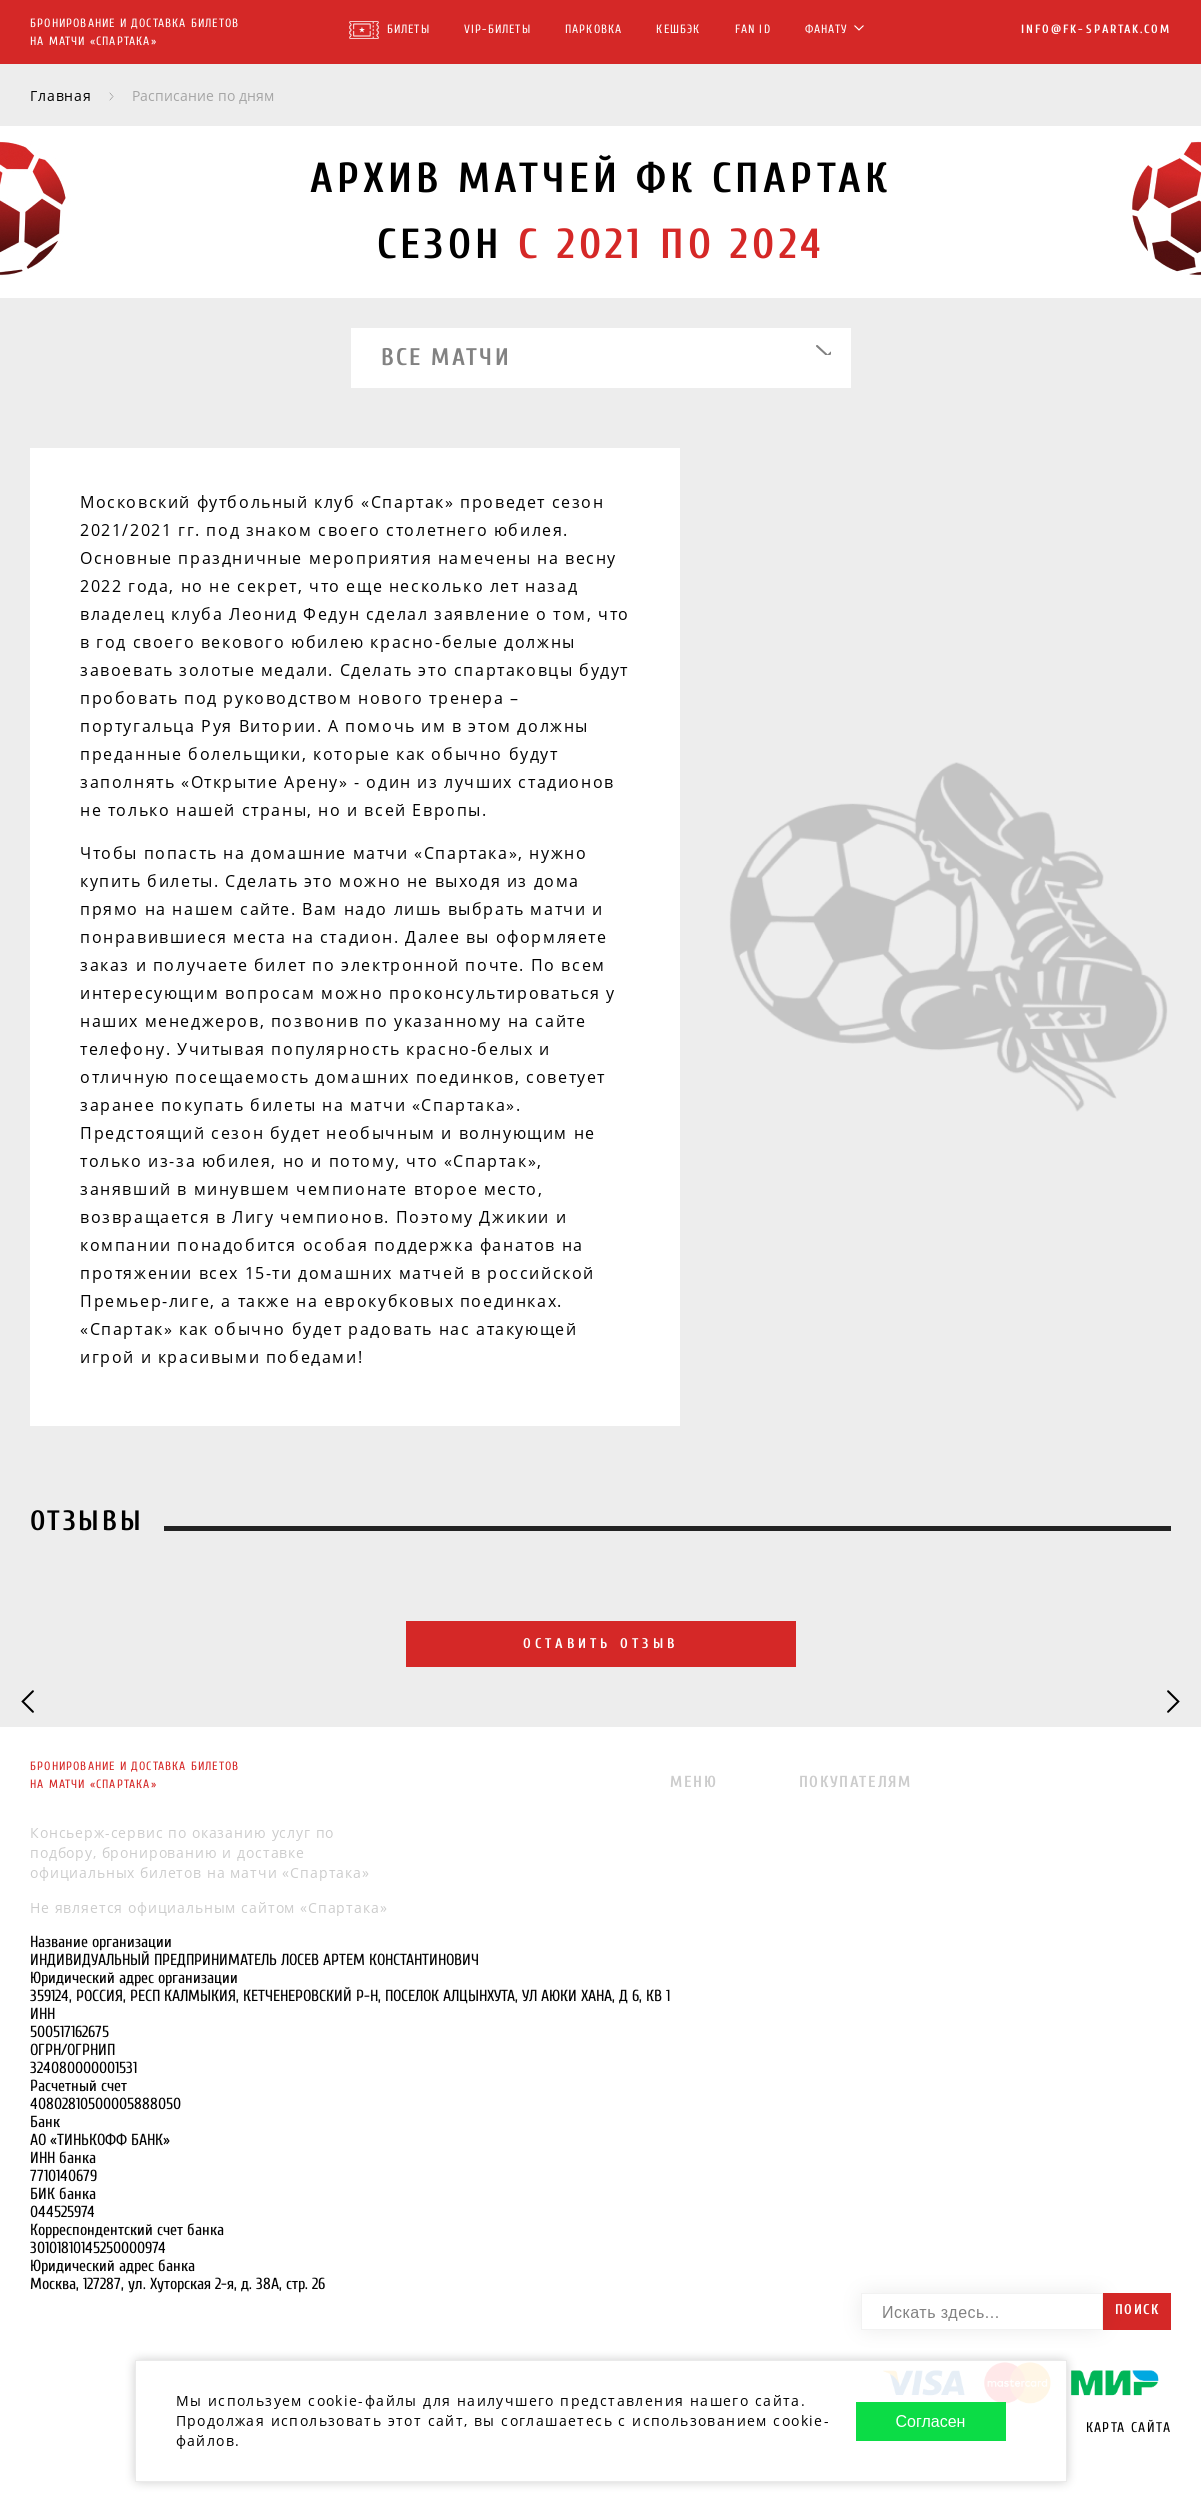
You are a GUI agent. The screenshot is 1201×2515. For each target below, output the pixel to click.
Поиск (1137, 2309)
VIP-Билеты (497, 29)
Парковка (594, 29)
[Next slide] (1171, 1703)
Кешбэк (678, 29)
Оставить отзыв (600, 1644)
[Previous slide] (29, 1703)
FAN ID (753, 29)
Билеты (408, 29)
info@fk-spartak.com (1096, 29)
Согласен (931, 2414)
